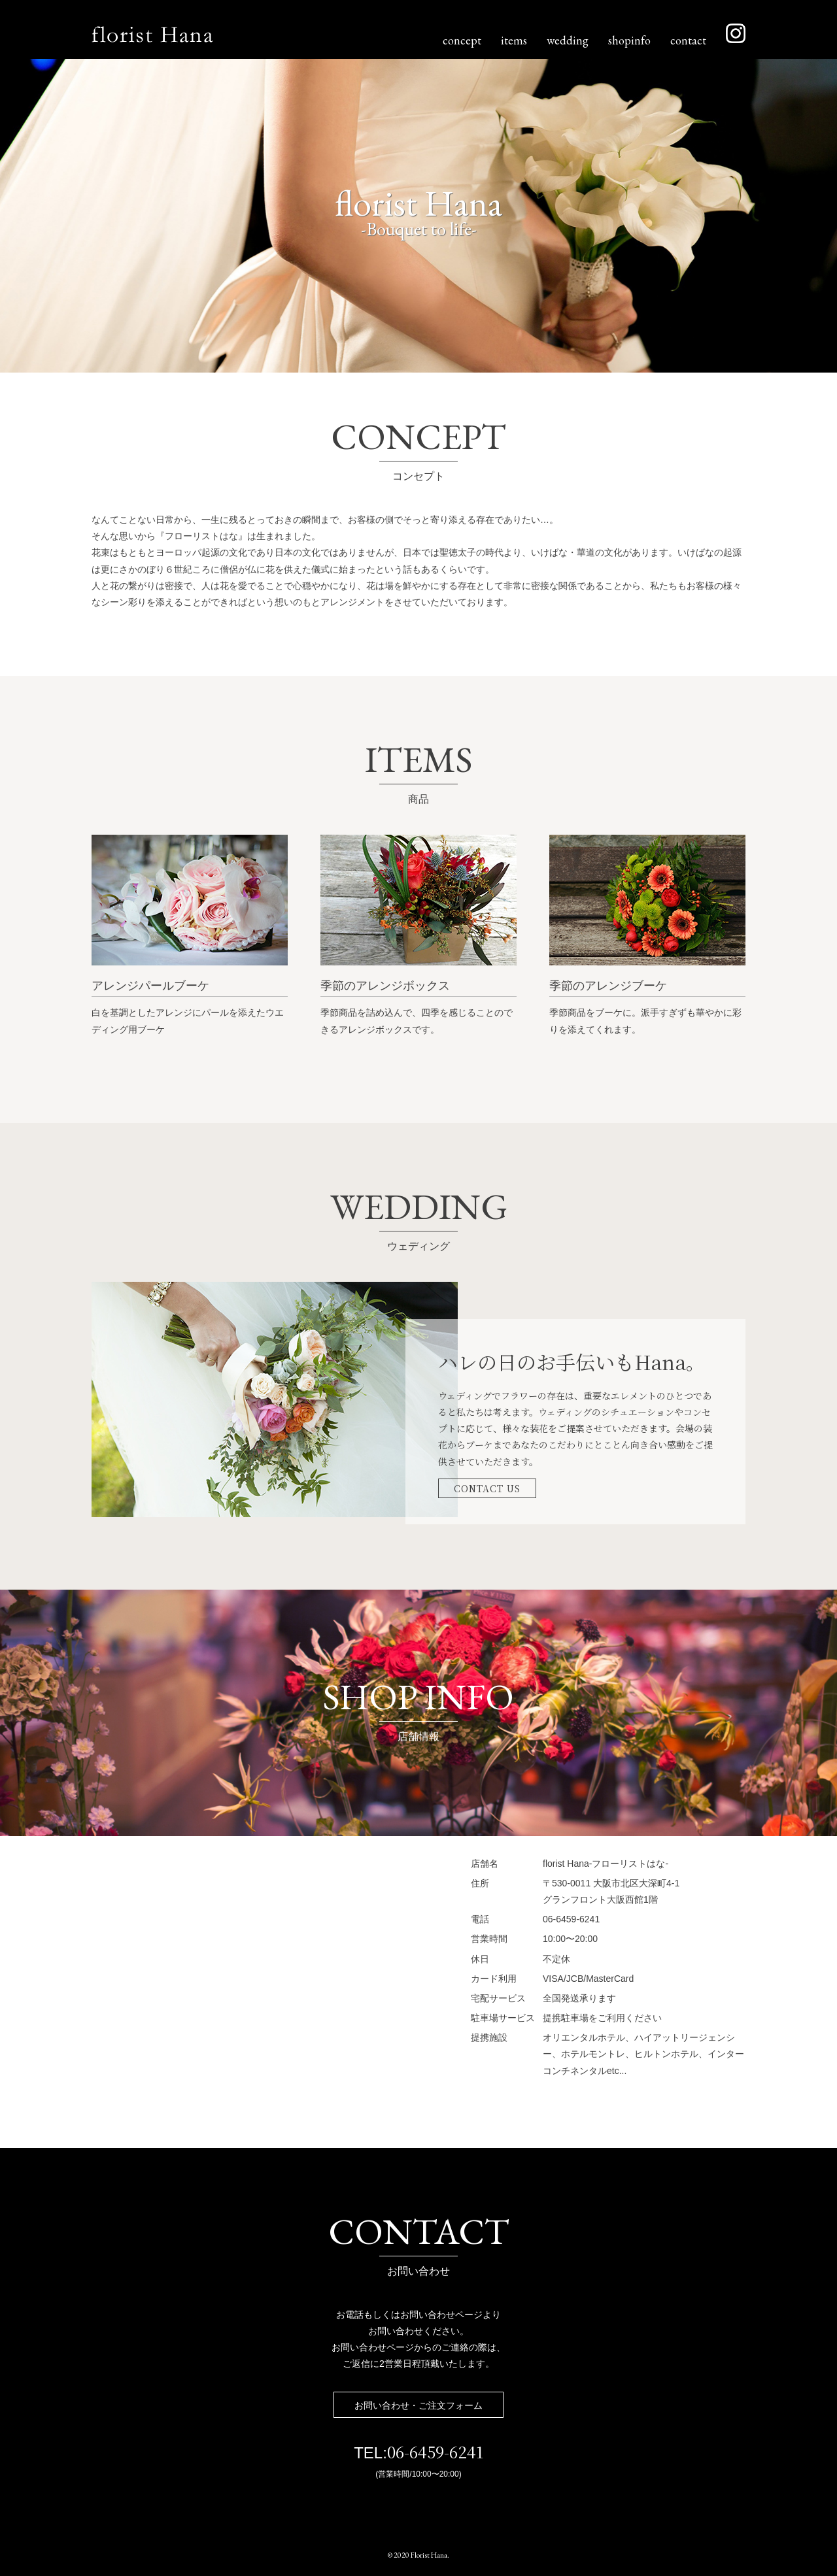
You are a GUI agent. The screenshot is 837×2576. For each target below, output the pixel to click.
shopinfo (629, 40)
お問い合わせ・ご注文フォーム (418, 2405)
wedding (568, 40)
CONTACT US (487, 1488)
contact (688, 40)
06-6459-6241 (435, 2451)
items (514, 40)
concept (462, 40)
